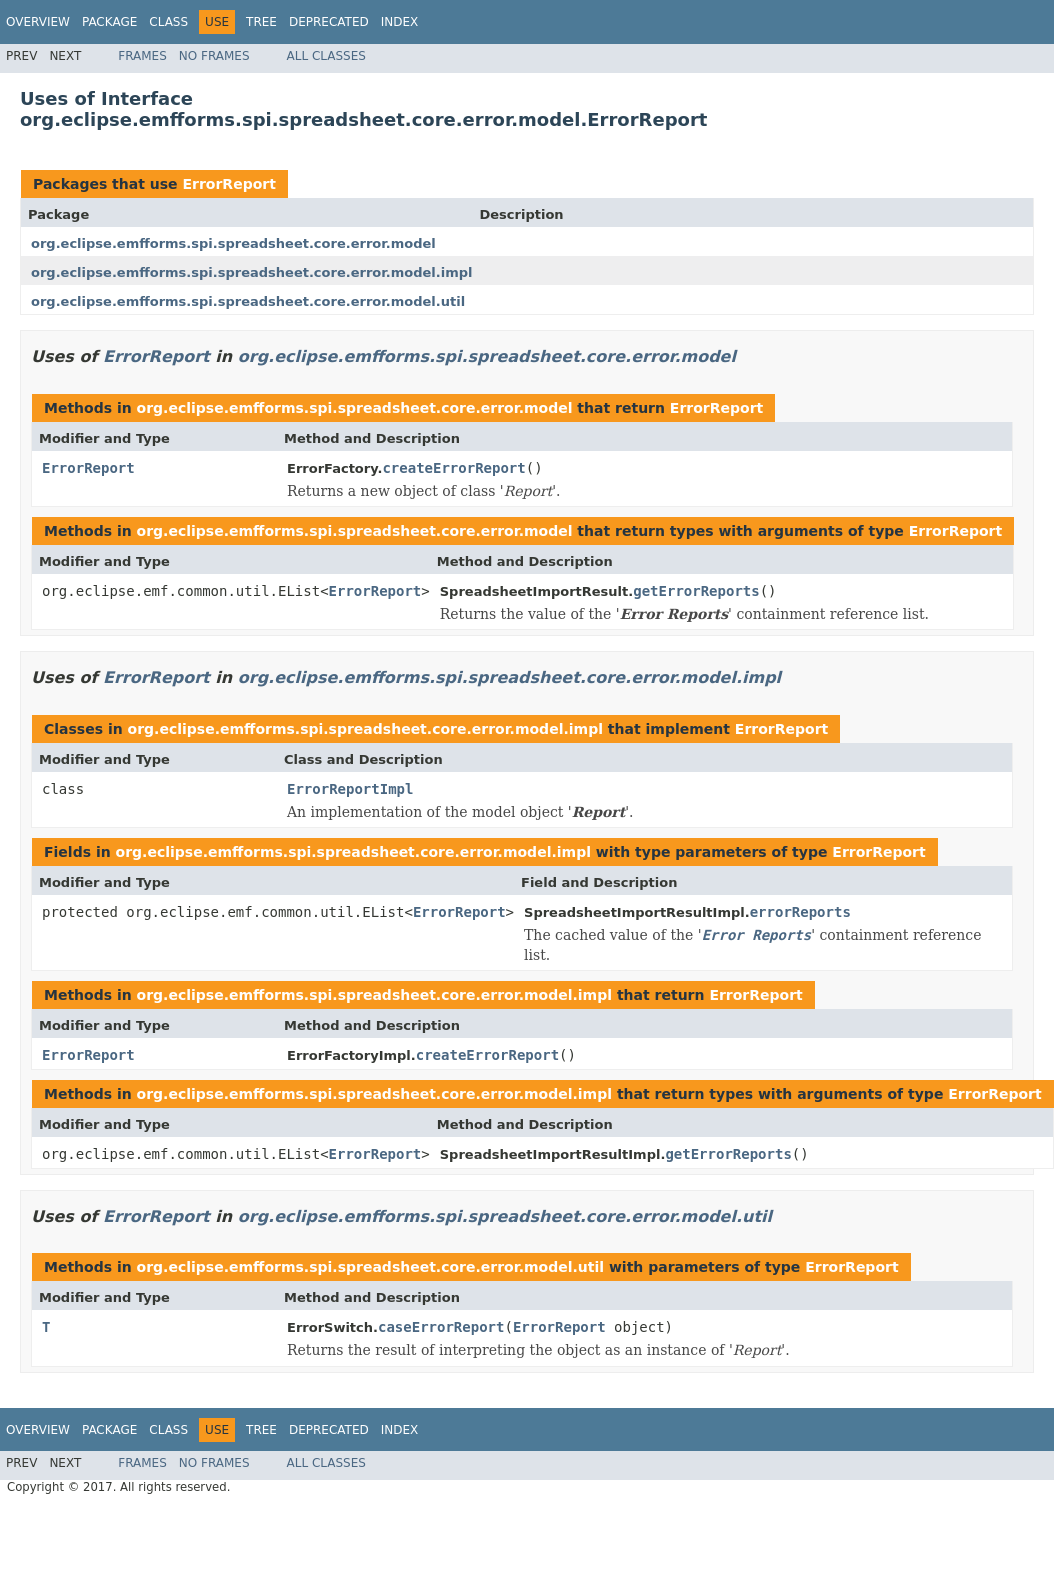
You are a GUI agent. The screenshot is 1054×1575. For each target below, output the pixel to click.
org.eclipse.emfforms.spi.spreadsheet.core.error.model (233, 243)
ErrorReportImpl (350, 789)
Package (109, 22)
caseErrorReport (441, 1327)
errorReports (800, 912)
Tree (261, 22)
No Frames (214, 56)
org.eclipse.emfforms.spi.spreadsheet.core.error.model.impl (251, 272)
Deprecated (329, 22)
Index (400, 22)
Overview (38, 22)
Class (168, 22)
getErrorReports (696, 591)
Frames (142, 56)
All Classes (326, 56)
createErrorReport (453, 468)
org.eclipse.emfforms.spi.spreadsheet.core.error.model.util (248, 301)
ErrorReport (228, 184)
